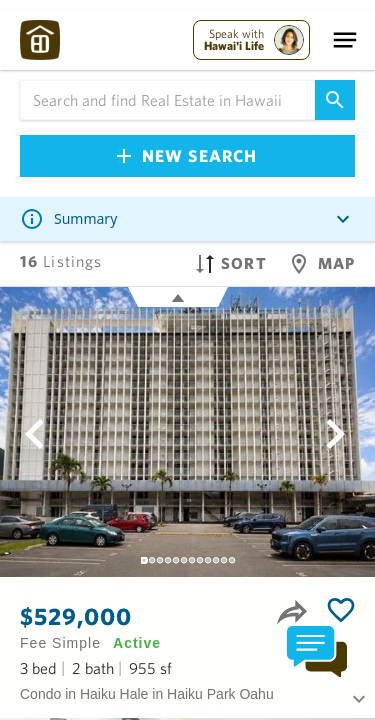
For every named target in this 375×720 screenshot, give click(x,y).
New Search (187, 155)
